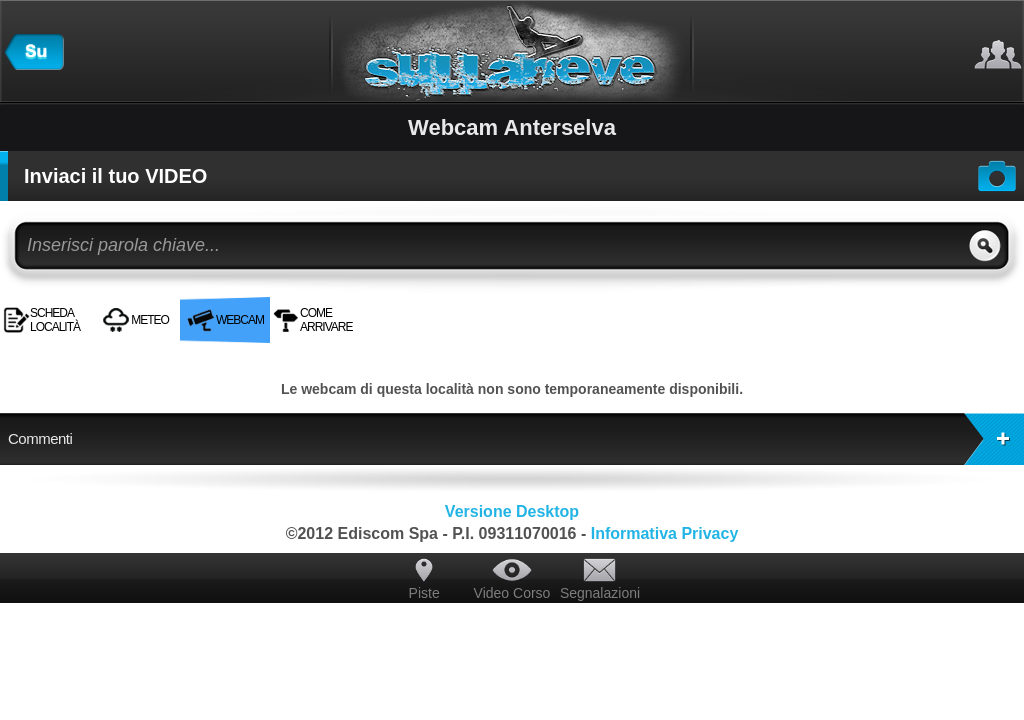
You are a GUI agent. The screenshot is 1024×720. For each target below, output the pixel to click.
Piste (424, 593)
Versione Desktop (512, 511)
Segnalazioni (600, 593)
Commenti (516, 439)
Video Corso (512, 593)
